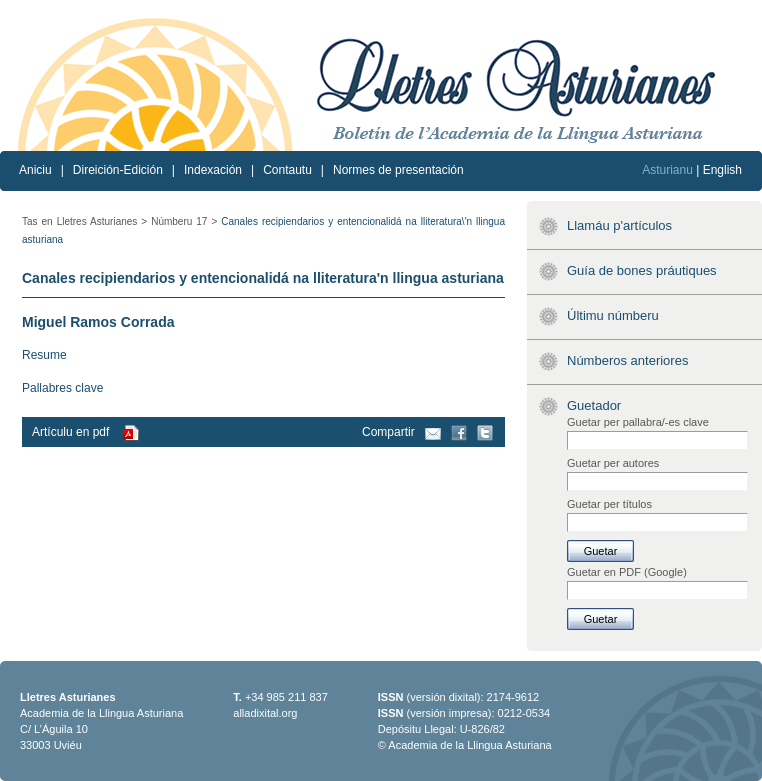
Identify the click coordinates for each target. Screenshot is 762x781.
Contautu (287, 170)
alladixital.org (265, 713)
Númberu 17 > (184, 221)
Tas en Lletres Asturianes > (84, 221)
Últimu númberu (613, 315)
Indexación (213, 170)
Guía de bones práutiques (642, 270)
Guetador (594, 405)
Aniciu (35, 170)
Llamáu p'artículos (619, 225)
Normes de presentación (398, 170)
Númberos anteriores (627, 360)
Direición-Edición (118, 170)
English (722, 170)
